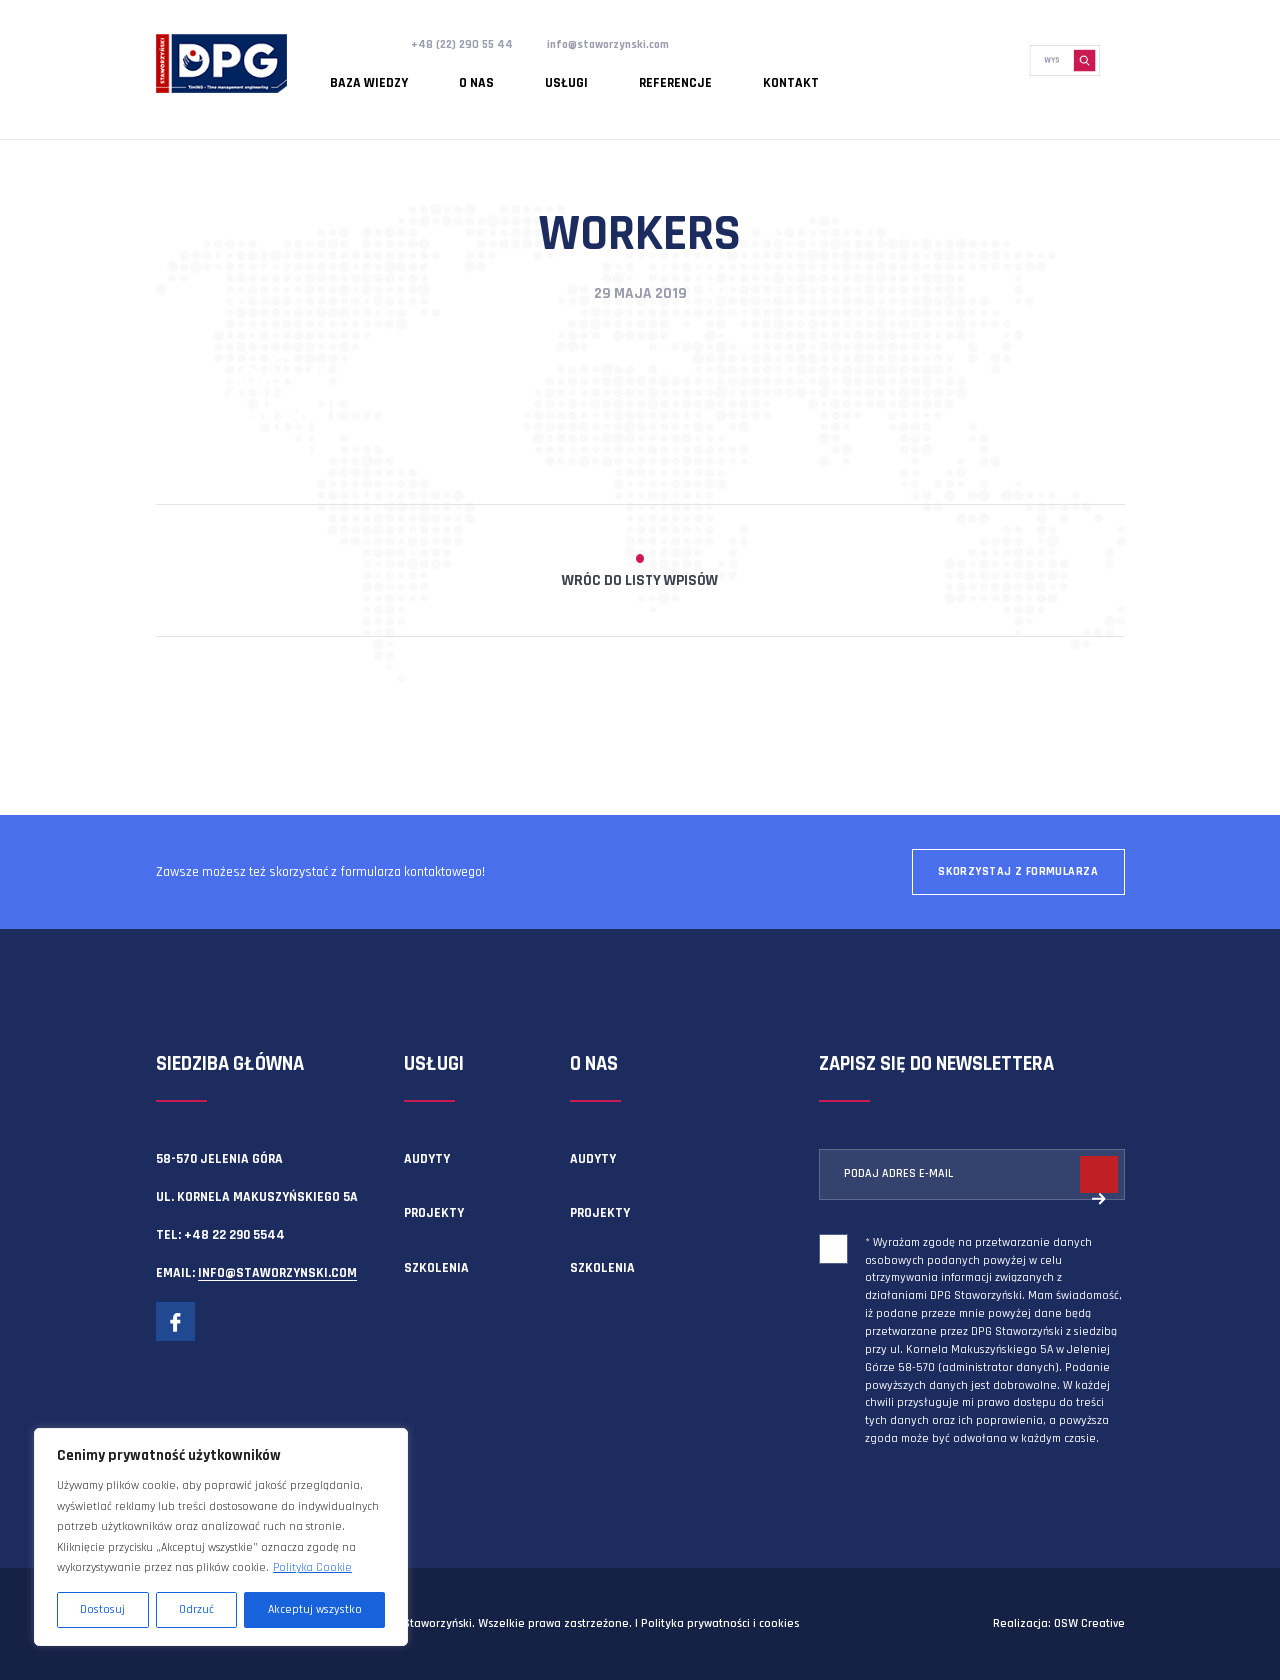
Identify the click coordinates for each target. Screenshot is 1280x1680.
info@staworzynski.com (628, 44)
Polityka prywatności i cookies (720, 1623)
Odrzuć (196, 1609)
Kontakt (676, 75)
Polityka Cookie (312, 1567)
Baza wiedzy (356, 75)
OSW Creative (1089, 1623)
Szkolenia (436, 1268)
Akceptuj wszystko (315, 1609)
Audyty (427, 1159)
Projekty (434, 1213)
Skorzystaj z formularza (1018, 871)
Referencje (586, 75)
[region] (221, 1537)
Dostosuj (102, 1609)
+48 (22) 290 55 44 (467, 44)
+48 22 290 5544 (234, 1235)
